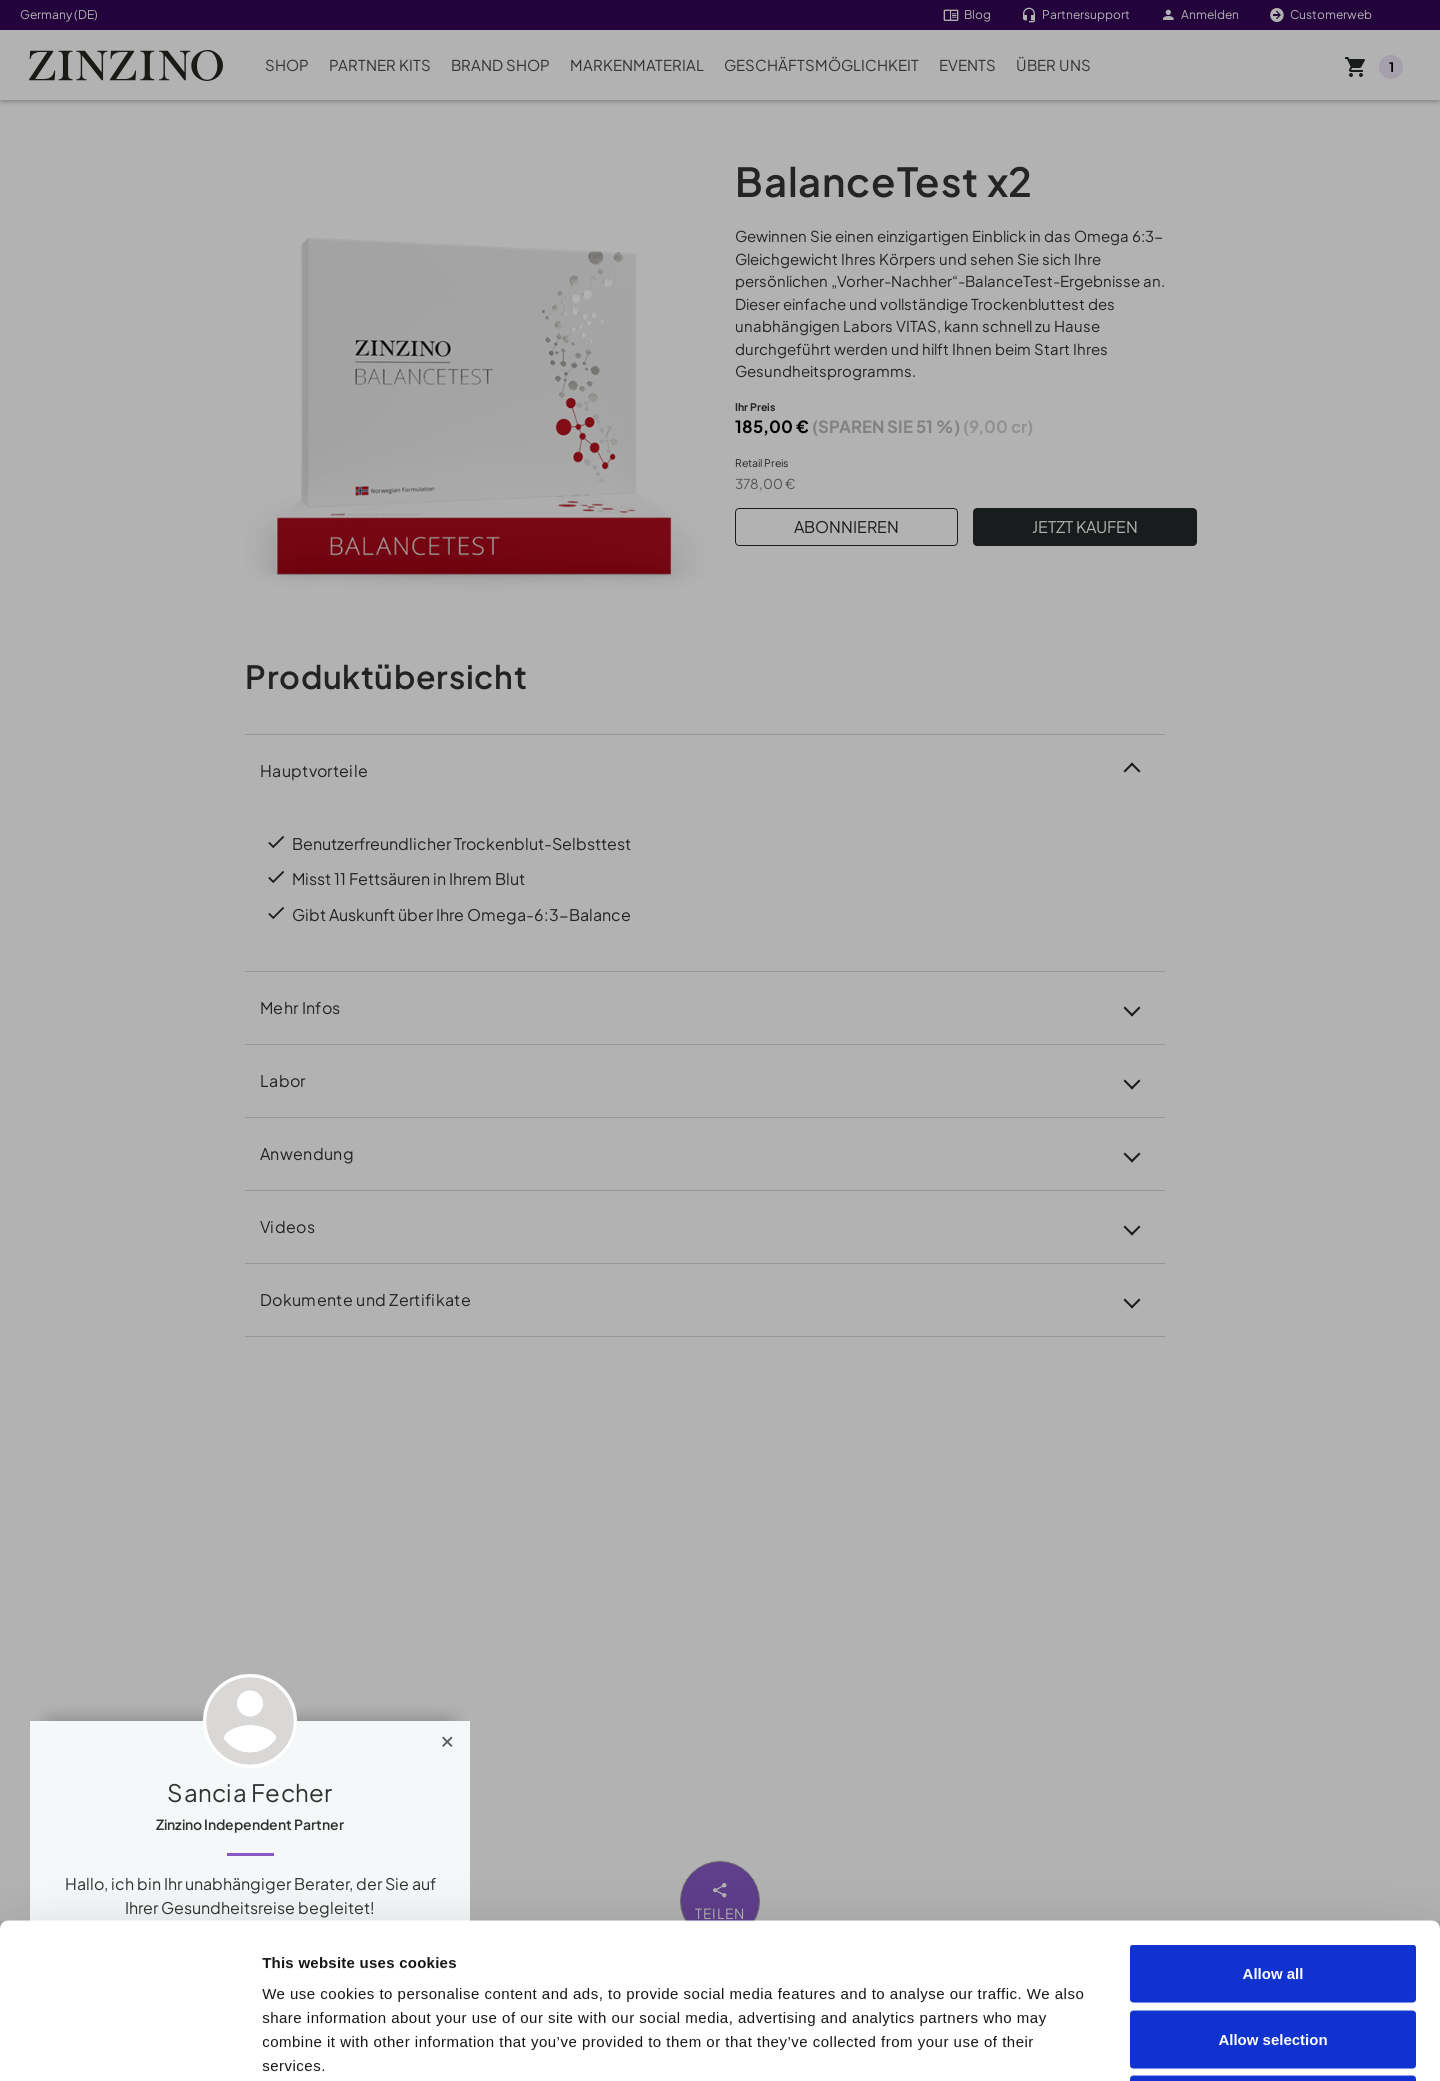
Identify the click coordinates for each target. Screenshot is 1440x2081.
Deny (1273, 1949)
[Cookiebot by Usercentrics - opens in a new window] (129, 2042)
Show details (1131, 2041)
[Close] (447, 1737)
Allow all (1273, 1818)
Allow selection (1272, 1884)
